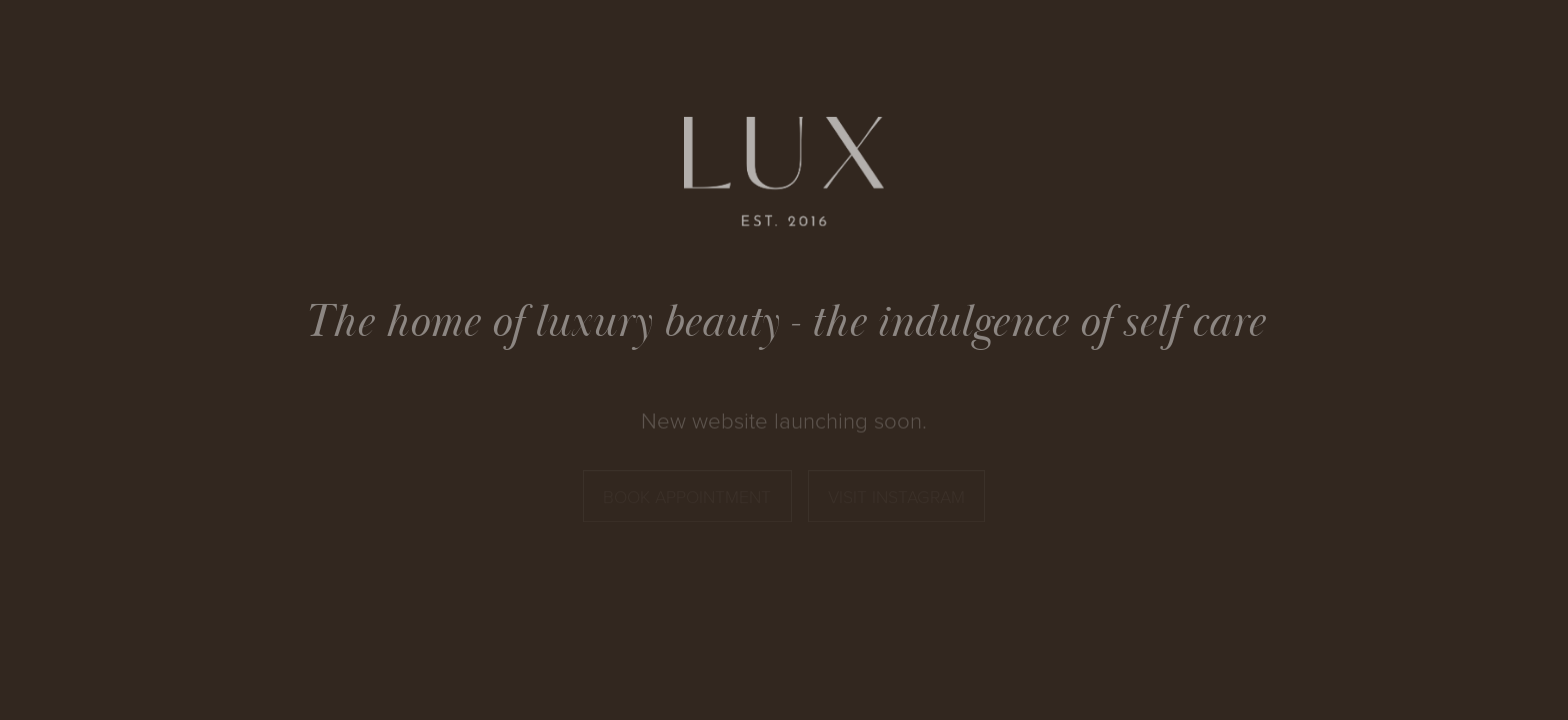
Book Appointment (687, 497)
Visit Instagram (896, 497)
